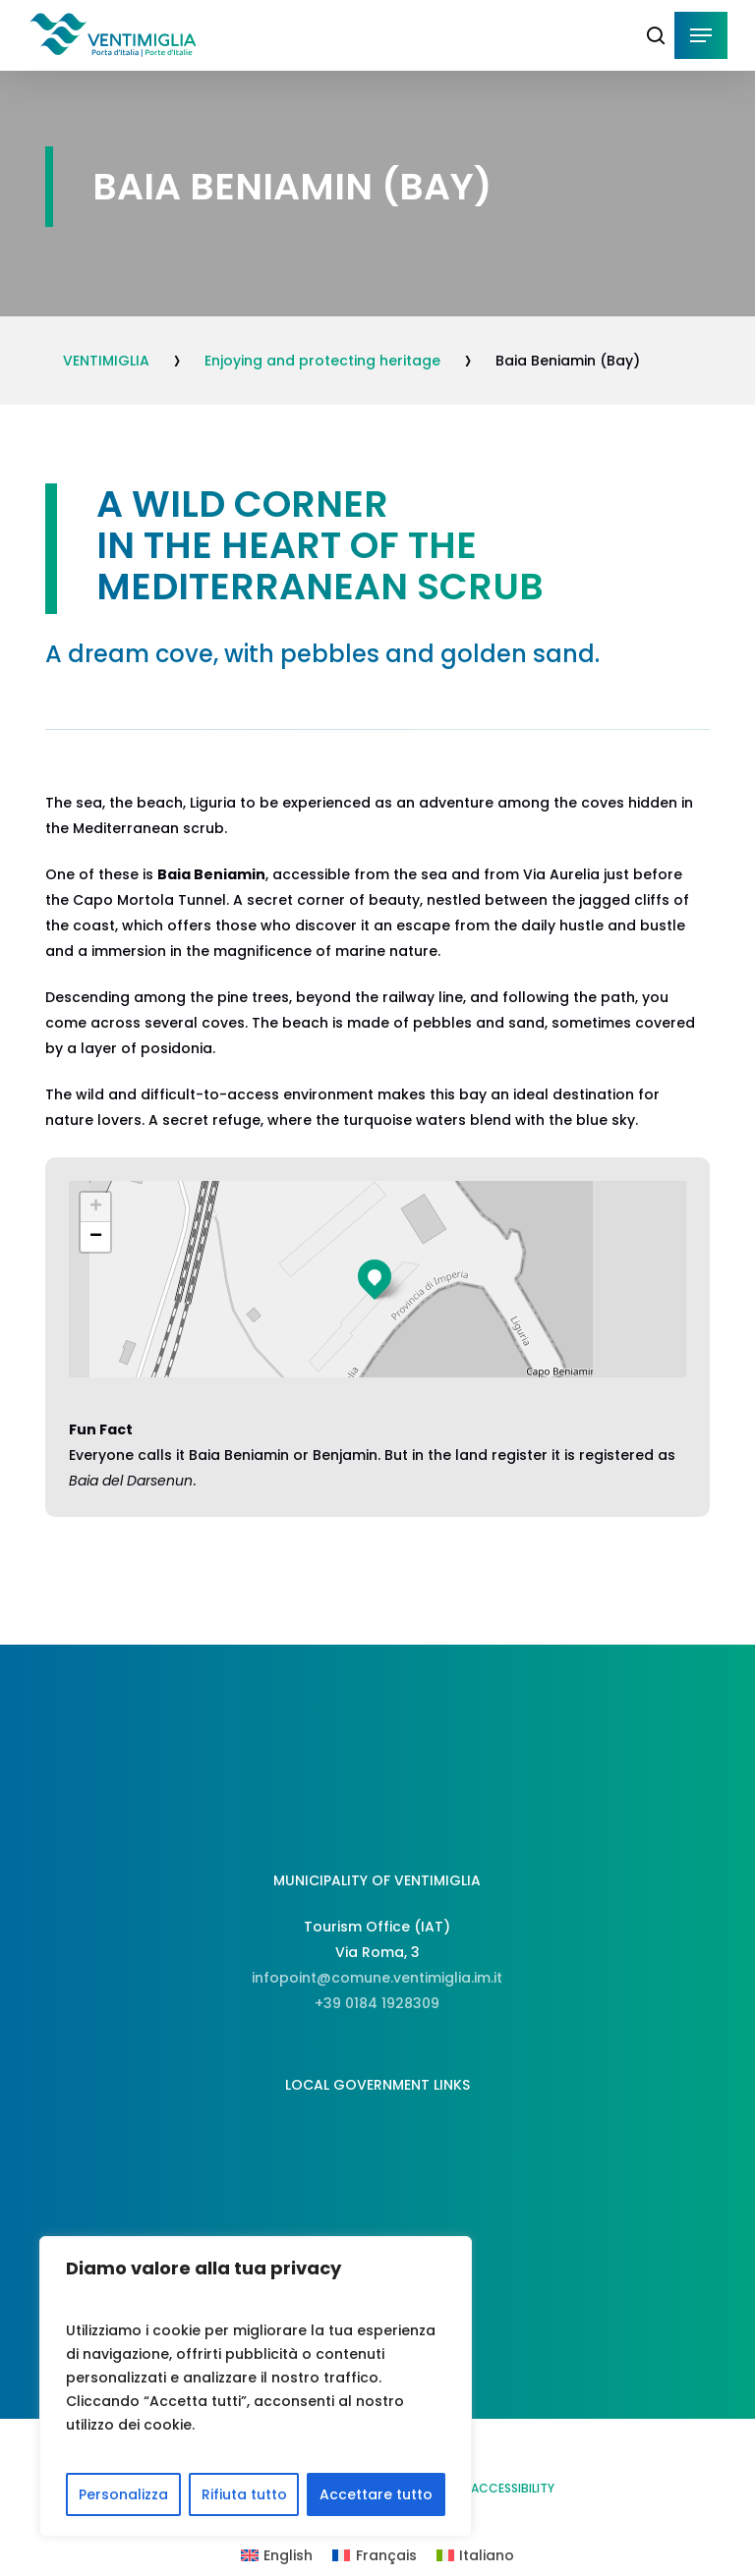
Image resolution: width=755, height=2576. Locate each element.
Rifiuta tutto (244, 2494)
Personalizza (123, 2494)
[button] (701, 35)
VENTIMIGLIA (106, 360)
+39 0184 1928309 (377, 2003)
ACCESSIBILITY (512, 2488)
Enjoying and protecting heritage (322, 360)
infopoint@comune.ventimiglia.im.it (377, 1978)
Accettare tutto (376, 2494)
